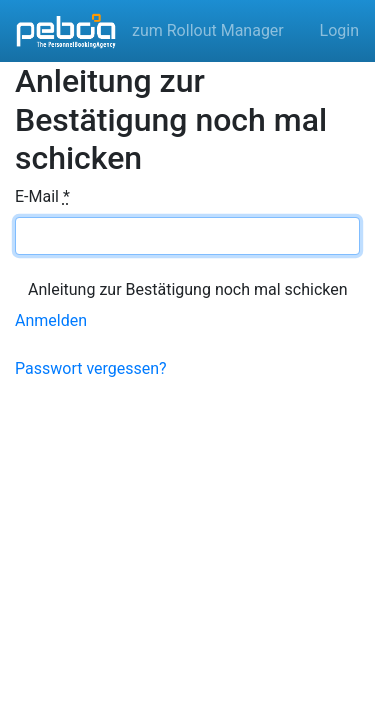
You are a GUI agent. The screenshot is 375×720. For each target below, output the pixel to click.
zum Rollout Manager (208, 30)
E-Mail (42, 196)
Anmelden (51, 320)
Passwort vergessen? (91, 368)
